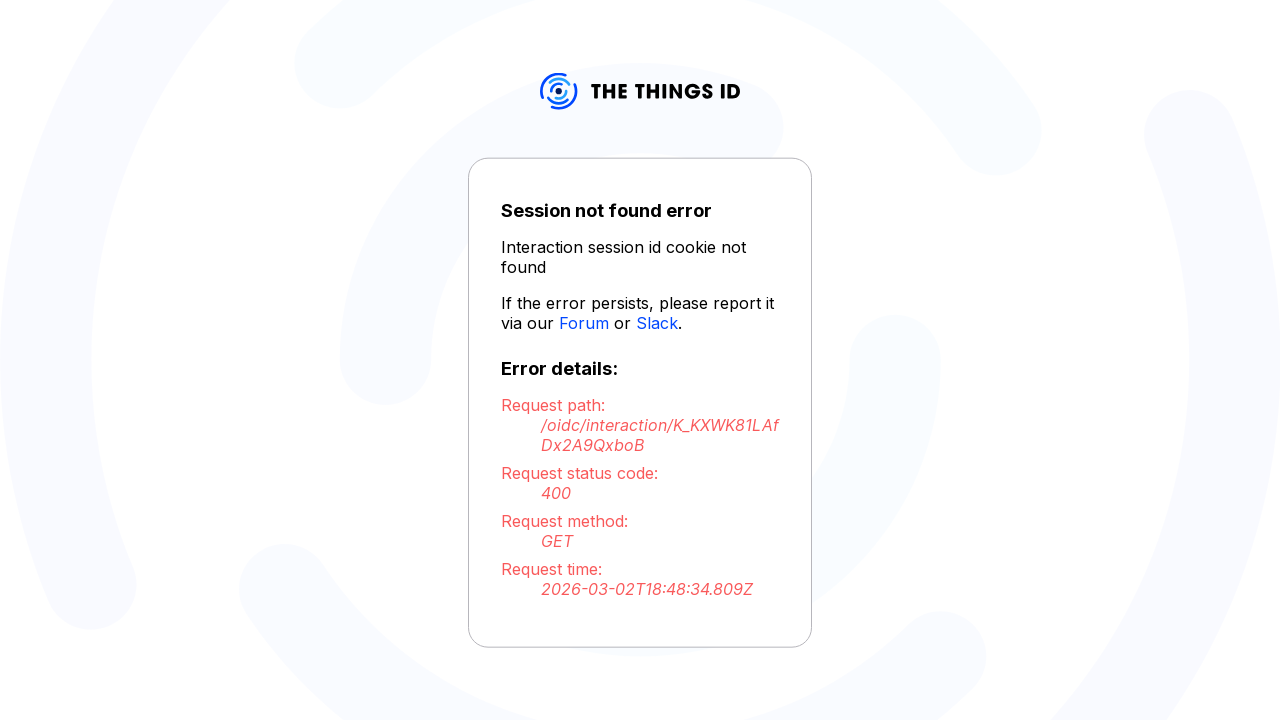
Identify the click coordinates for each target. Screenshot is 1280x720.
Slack (657, 323)
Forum (584, 323)
